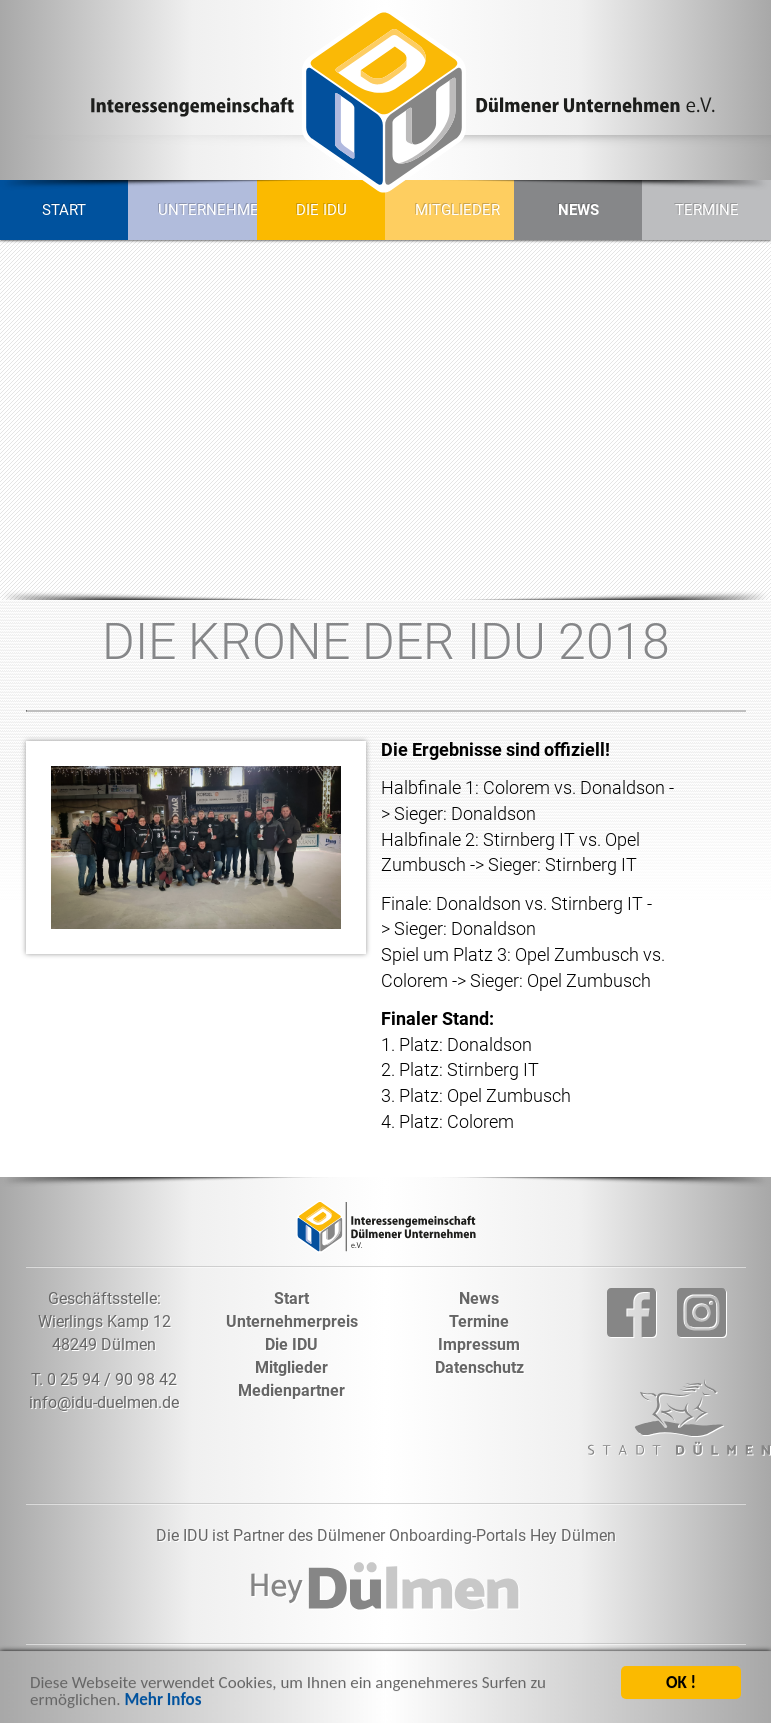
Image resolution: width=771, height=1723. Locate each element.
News (578, 210)
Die (291, 1344)
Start (64, 210)
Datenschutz (479, 1367)
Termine (707, 210)
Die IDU (321, 210)
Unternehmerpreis (199, 210)
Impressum (479, 1344)
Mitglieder (456, 210)
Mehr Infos (162, 1702)
